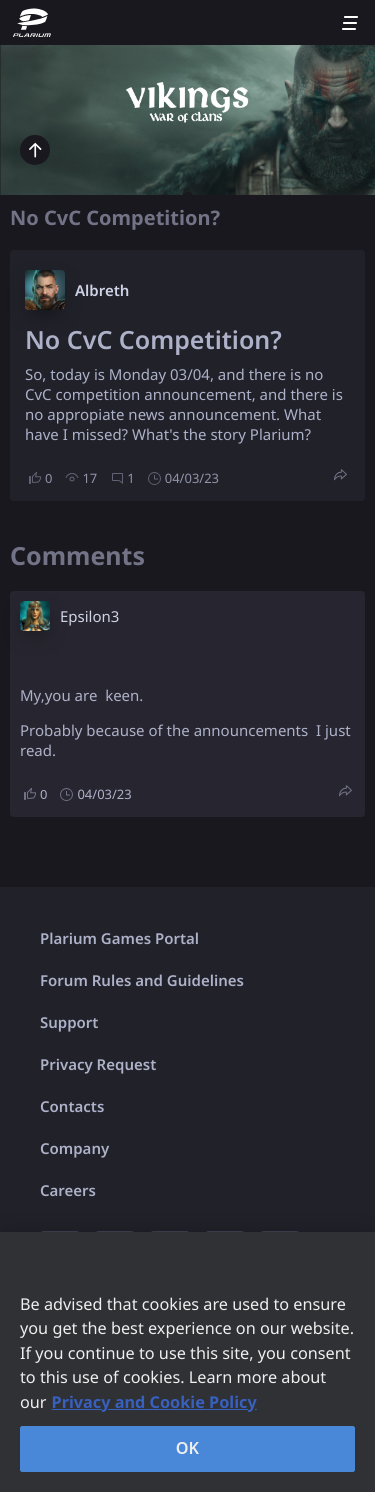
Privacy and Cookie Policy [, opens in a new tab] (154, 1402)
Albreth (102, 291)
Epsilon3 (89, 617)
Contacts (72, 1107)
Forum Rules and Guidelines (142, 981)
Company (74, 1149)
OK (188, 1448)
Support (69, 1023)
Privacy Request (98, 1065)
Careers (68, 1191)
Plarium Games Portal (119, 939)
